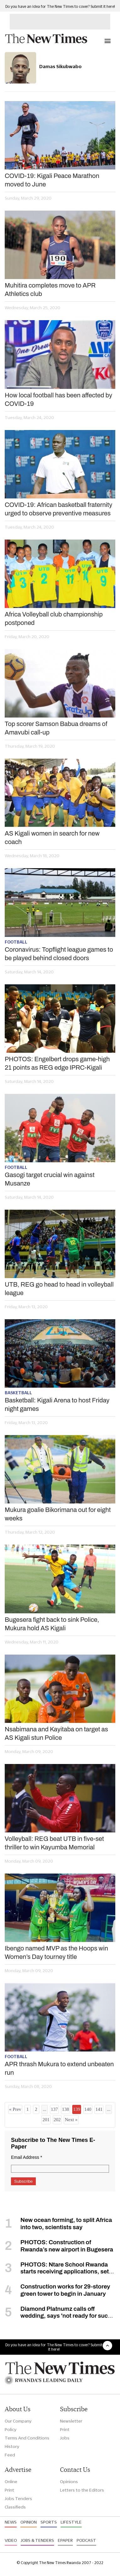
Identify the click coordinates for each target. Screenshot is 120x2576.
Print (64, 2429)
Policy (10, 2429)
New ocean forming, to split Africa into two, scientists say (66, 2223)
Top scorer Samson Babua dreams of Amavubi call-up (56, 728)
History (12, 2446)
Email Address (26, 2157)
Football (16, 941)
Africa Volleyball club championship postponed (54, 618)
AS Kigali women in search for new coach (52, 837)
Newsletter (71, 2420)
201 (46, 2119)
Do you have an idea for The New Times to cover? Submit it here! (60, 6)
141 (99, 2109)
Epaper (65, 2540)
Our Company (18, 2420)
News (11, 2522)
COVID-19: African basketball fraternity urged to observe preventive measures (58, 509)
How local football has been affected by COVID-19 (58, 399)
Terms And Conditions (27, 2437)
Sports (49, 2522)
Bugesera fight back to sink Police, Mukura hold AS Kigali (52, 1624)
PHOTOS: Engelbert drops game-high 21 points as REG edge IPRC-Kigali (57, 1063)
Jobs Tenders (18, 2498)
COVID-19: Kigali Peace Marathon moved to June (52, 180)
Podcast (86, 2540)
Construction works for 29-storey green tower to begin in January (65, 2290)
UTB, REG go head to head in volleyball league (59, 1288)
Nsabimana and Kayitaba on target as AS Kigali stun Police (56, 1733)
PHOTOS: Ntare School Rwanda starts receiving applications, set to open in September (57, 2271)
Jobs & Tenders (37, 2540)
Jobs (64, 2437)
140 (87, 2109)
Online (11, 2481)
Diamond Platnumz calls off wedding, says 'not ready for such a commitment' (58, 2315)
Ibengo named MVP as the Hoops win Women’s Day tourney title (56, 1952)
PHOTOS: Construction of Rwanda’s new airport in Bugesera (66, 2246)
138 (65, 2109)
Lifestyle (71, 2522)
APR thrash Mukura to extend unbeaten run (59, 2068)
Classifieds (15, 2506)
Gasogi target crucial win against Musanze (50, 1179)
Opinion (28, 2522)
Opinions (69, 2481)
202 (57, 2119)
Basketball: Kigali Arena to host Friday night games (57, 1404)
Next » (71, 2119)
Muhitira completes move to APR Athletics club (50, 289)
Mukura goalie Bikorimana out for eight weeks (58, 1514)
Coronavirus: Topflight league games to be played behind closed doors (59, 953)
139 (76, 2109)
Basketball (18, 1392)
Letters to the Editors (82, 2490)
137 (54, 2109)
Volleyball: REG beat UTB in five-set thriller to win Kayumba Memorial (54, 1843)
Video (11, 2540)
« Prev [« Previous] (15, 2109)
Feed (10, 2454)
